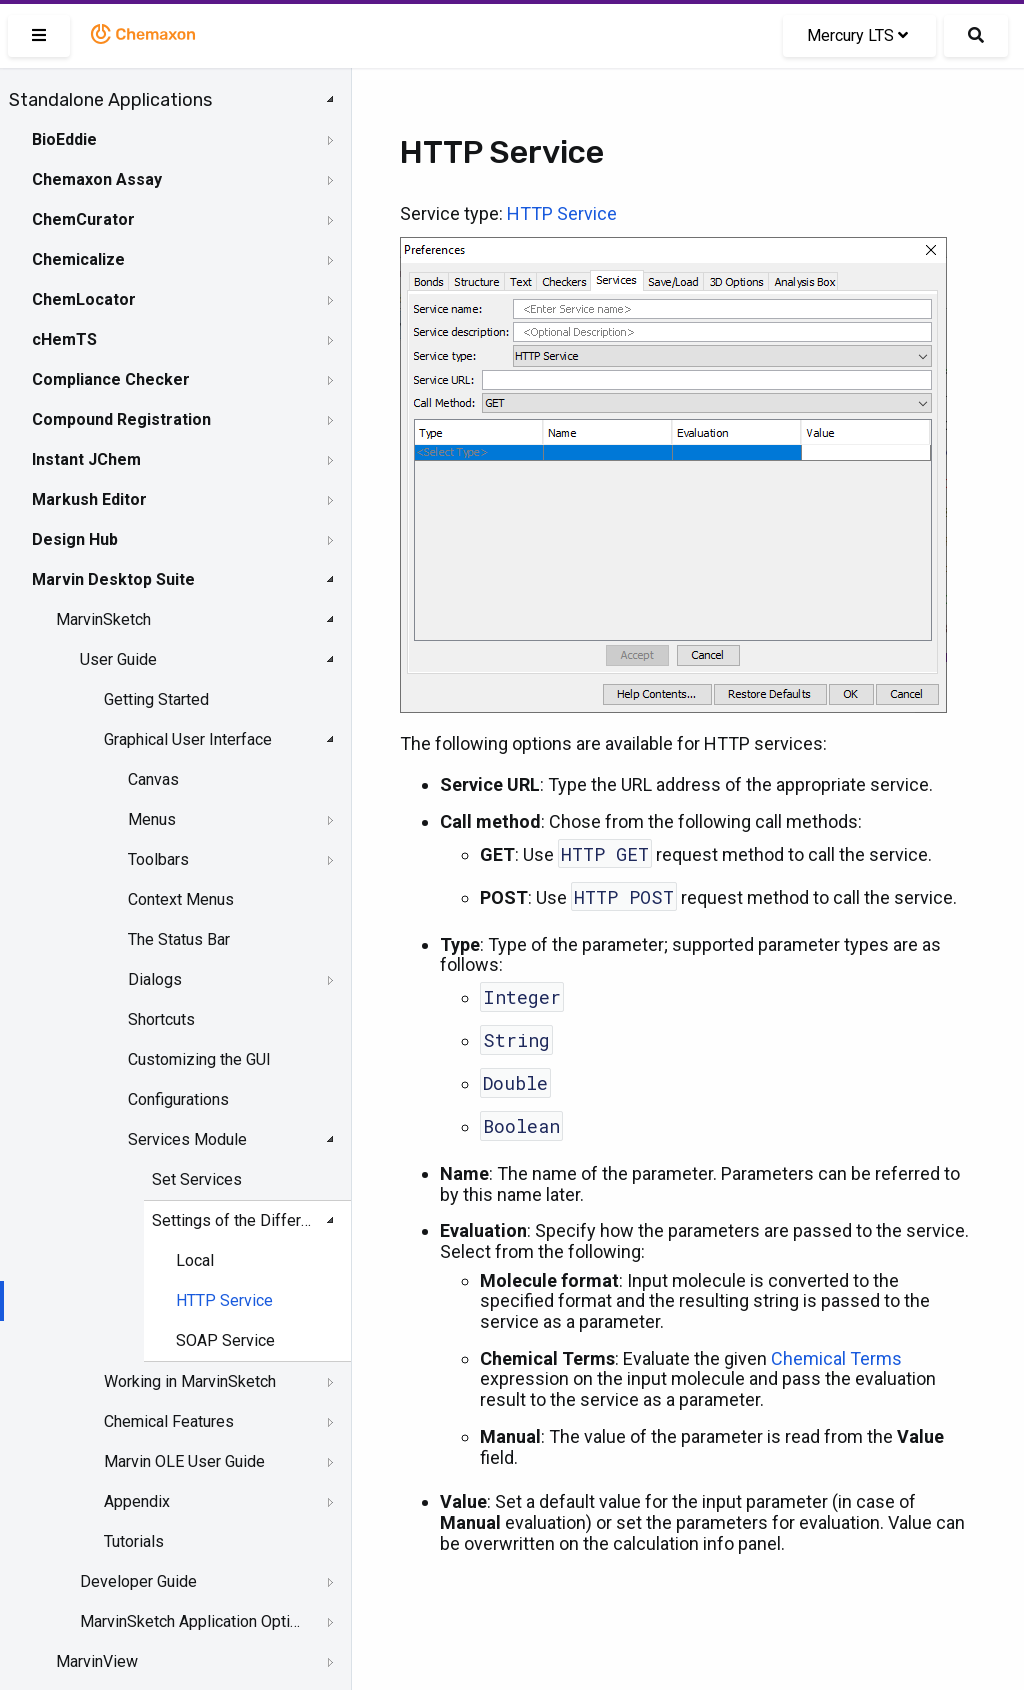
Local (195, 1260)
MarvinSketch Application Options (191, 1621)
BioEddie (64, 139)
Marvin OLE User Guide (184, 1461)
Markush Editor (89, 499)
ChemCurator (83, 219)
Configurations (178, 1099)
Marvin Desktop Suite (113, 579)
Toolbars (158, 859)
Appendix (137, 1501)
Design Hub (75, 539)
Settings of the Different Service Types (235, 1220)
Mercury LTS (857, 35)
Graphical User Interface (188, 739)
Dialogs (155, 979)
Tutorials (134, 1541)
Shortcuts (161, 1019)
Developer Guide (138, 1581)
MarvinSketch (103, 619)
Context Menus (181, 899)
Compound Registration (121, 419)
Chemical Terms (836, 1358)
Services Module (187, 1139)
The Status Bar (179, 939)
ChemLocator (84, 299)
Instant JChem (86, 459)
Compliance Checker (111, 379)
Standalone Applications (110, 100)
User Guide (118, 659)
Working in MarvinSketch (190, 1381)
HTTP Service (224, 1300)
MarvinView (97, 1661)
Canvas (153, 779)
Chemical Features (169, 1421)
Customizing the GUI (199, 1059)
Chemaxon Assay (97, 179)
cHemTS (64, 339)
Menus (152, 819)
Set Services (197, 1179)
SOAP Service (225, 1340)
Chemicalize (78, 259)
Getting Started (156, 699)
